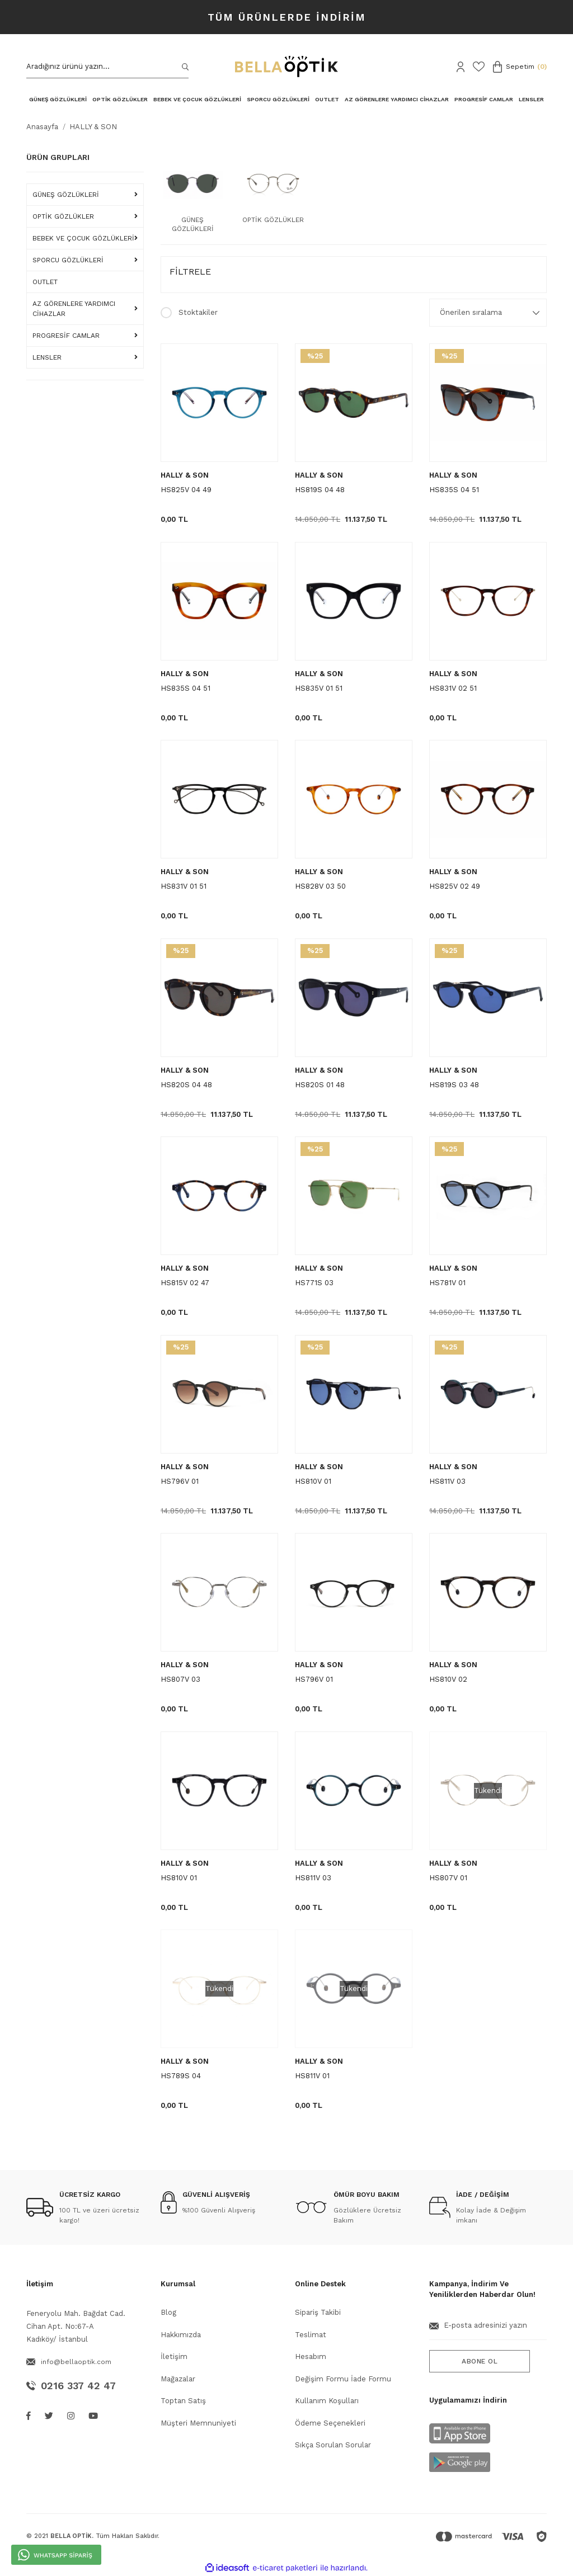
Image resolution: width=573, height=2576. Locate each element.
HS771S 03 (314, 1282)
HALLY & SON (93, 126)
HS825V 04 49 (186, 489)
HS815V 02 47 (185, 1282)
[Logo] (286, 66)
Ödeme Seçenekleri (330, 2423)
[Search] (107, 66)
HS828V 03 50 (320, 886)
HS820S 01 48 (320, 1085)
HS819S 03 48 (454, 1085)
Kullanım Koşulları (327, 2400)
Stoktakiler (198, 312)
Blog (168, 2312)
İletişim (174, 2356)
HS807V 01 (448, 1878)
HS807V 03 (180, 1679)
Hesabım (310, 2356)
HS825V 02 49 (454, 886)
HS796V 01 (180, 1481)
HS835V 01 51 (318, 688)
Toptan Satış (183, 2400)
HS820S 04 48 (186, 1085)
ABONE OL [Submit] (479, 2361)
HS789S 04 (181, 2076)
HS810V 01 (313, 1481)
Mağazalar (178, 2379)
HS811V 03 (447, 1481)
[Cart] (520, 67)
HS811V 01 (312, 2076)
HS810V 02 (448, 1679)
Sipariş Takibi (318, 2312)
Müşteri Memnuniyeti (198, 2423)
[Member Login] (460, 67)
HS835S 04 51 (454, 489)
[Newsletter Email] (488, 2330)
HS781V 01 (447, 1282)
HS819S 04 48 (320, 489)
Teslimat (310, 2334)
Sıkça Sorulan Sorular (333, 2445)
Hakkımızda (181, 2334)
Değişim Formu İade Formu (343, 2379)
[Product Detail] (315, 356)
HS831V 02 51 (453, 688)
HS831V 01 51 (183, 886)
